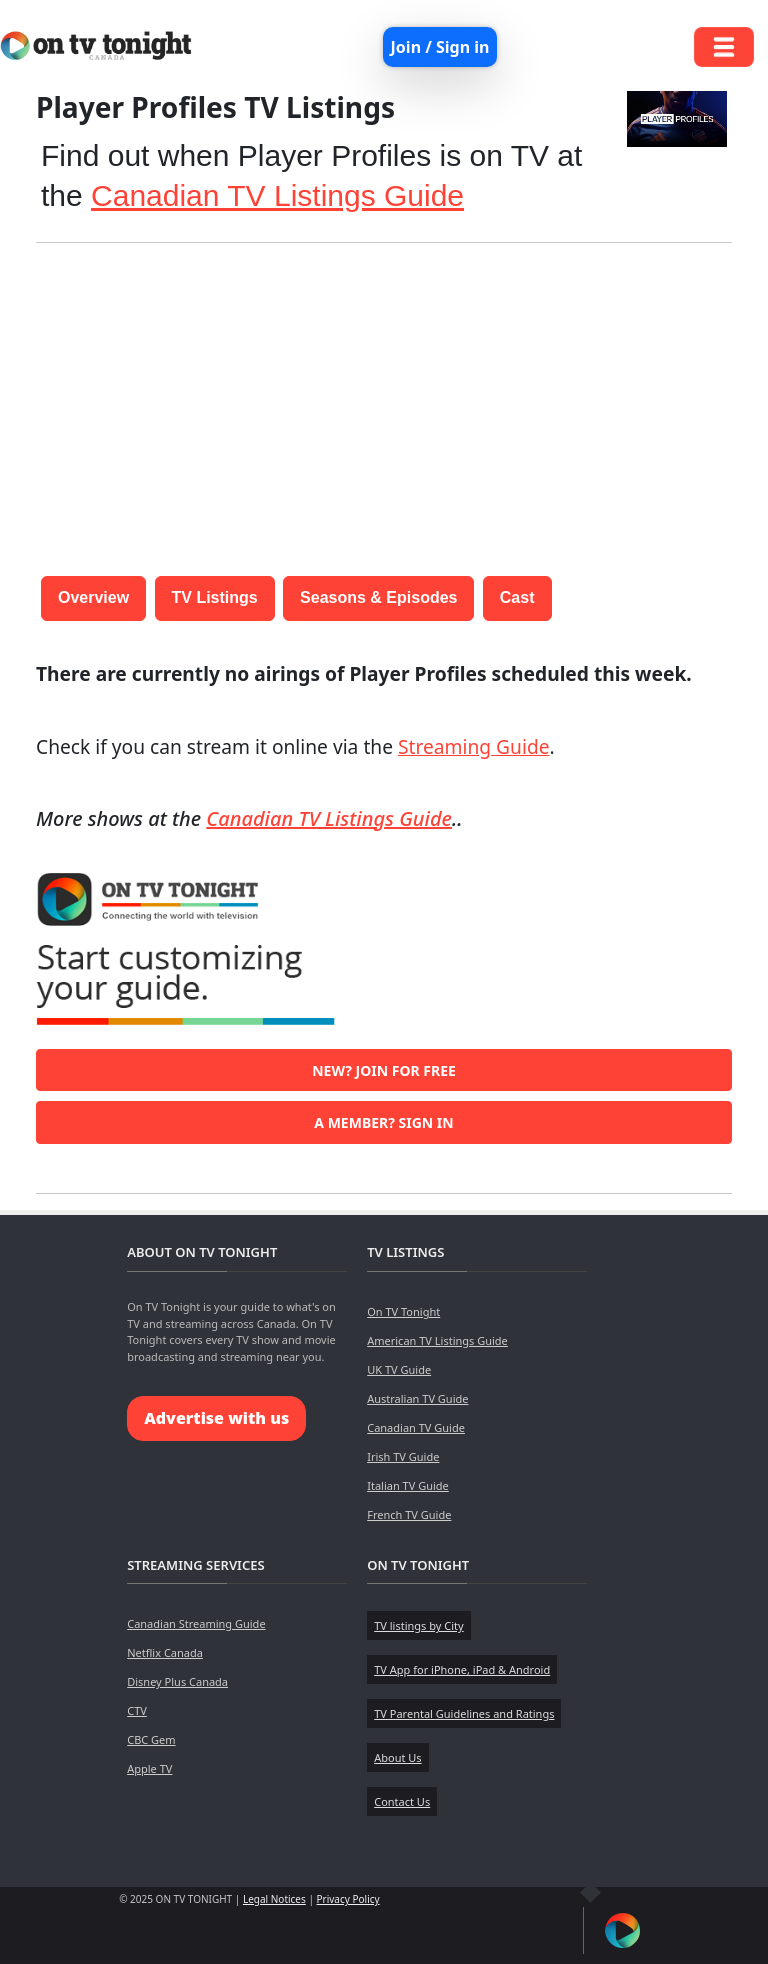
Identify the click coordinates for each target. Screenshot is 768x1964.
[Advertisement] (384, 399)
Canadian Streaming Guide (196, 1623)
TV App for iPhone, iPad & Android (462, 1669)
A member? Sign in (383, 1122)
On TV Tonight (403, 1311)
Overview (93, 597)
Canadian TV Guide (416, 1427)
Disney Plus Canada (177, 1681)
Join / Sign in (440, 47)
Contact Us (402, 1801)
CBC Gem (151, 1739)
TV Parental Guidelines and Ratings (464, 1713)
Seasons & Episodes (378, 597)
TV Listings (215, 597)
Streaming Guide (474, 746)
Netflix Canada (165, 1652)
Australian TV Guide (417, 1398)
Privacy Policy (348, 1899)
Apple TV (149, 1768)
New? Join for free (384, 1070)
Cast (517, 597)
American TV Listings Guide (437, 1340)
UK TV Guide (399, 1369)
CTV (137, 1710)
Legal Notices (274, 1899)
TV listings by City (418, 1625)
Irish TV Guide (403, 1456)
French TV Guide (409, 1514)
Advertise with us (216, 1418)
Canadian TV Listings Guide (277, 195)
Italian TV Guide (408, 1485)
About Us (397, 1757)
